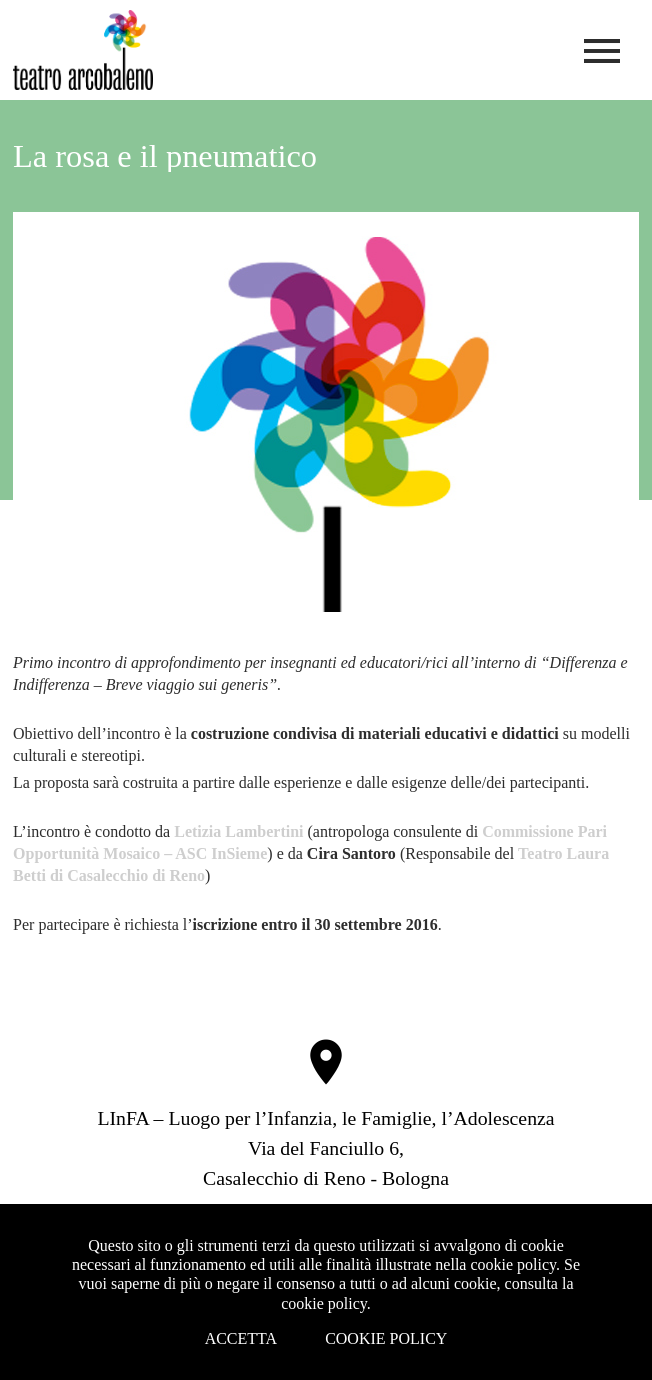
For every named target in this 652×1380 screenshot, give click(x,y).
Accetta (241, 1338)
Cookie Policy (386, 1338)
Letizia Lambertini (238, 831)
